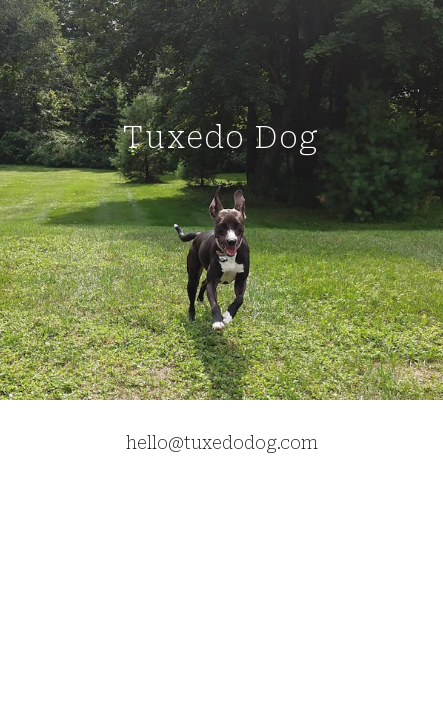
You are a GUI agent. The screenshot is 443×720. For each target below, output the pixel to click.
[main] (221, 199)
